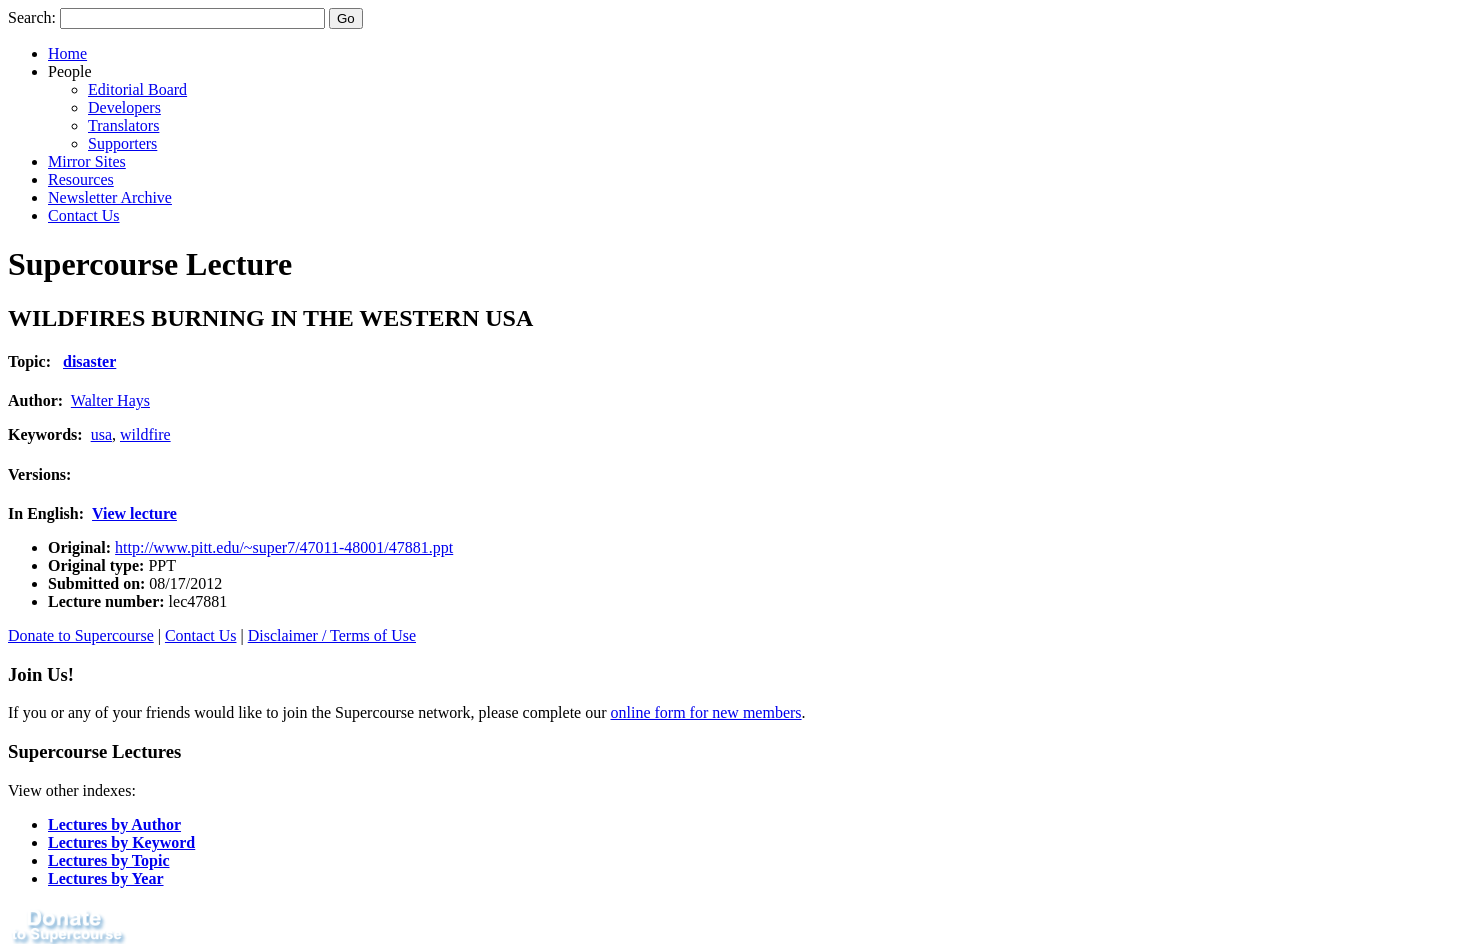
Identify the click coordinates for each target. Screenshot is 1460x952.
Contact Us (84, 215)
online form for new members (706, 712)
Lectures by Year (106, 878)
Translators (123, 125)
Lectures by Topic (109, 860)
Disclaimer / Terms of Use (332, 635)
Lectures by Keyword (121, 842)
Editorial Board (137, 89)
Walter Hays (110, 400)
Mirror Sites (87, 161)
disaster (89, 361)
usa (101, 434)
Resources (81, 179)
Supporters (122, 143)
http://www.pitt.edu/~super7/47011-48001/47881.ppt (284, 547)
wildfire (145, 434)
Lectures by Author (114, 824)
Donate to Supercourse (81, 635)
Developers (124, 107)
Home (67, 53)
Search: (32, 17)
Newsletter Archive (110, 197)
